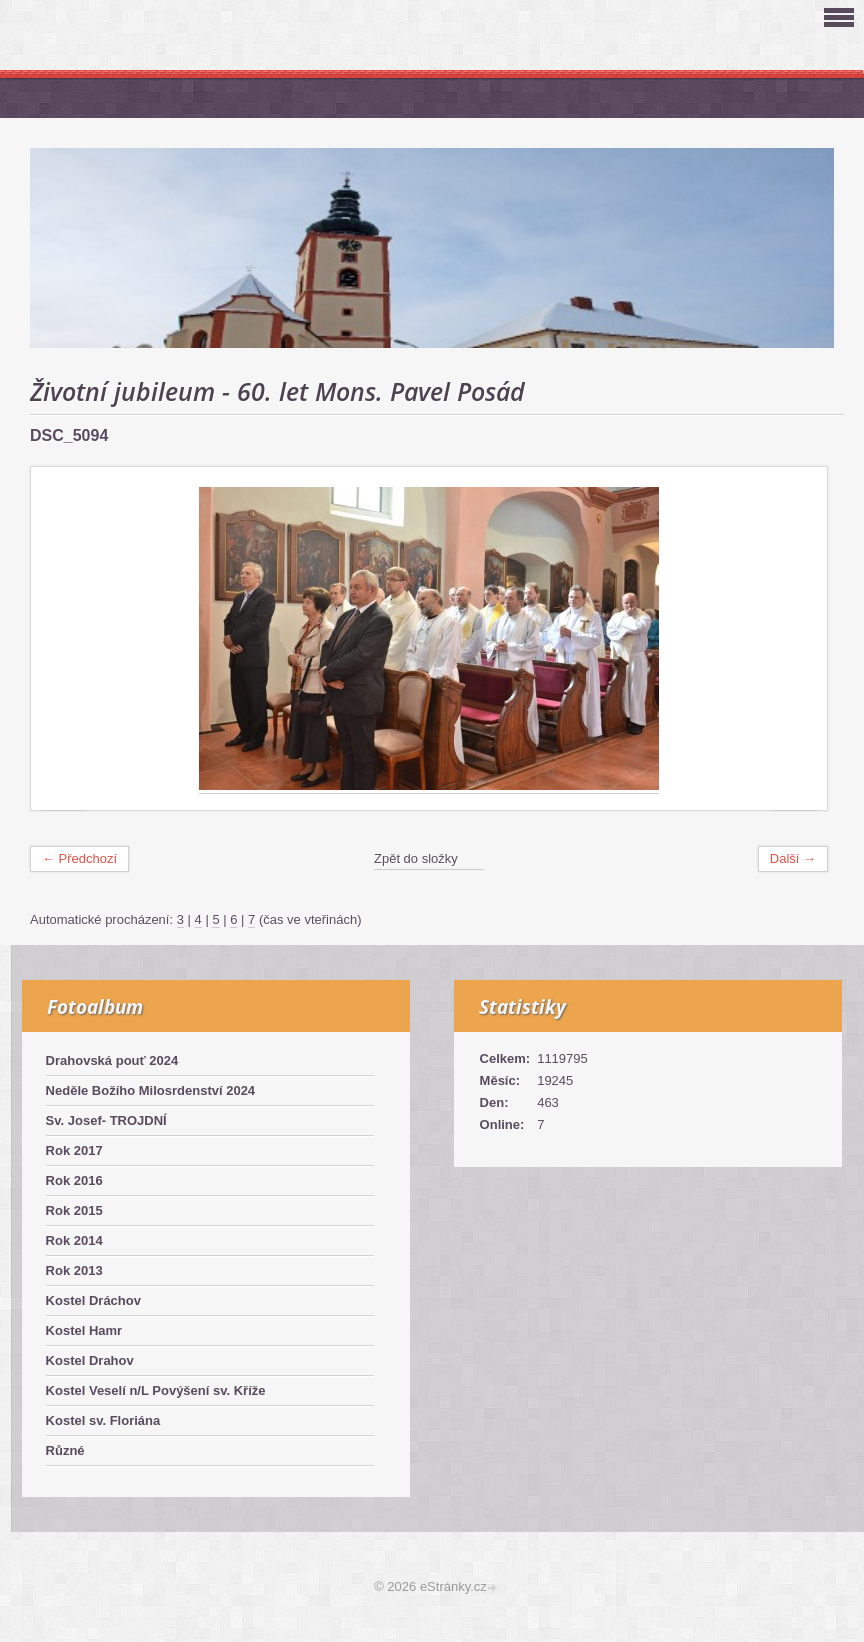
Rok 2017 (74, 1150)
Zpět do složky (416, 858)
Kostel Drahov (90, 1360)
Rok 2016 (74, 1180)
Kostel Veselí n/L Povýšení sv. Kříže (156, 1390)
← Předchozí (79, 858)
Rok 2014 (74, 1240)
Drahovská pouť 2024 (112, 1060)
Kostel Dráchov (93, 1300)
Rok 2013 (74, 1270)
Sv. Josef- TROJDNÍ (106, 1120)
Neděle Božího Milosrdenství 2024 (151, 1090)
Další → (793, 858)
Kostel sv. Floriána (103, 1420)
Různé (65, 1450)
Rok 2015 (74, 1210)
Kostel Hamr (84, 1330)
